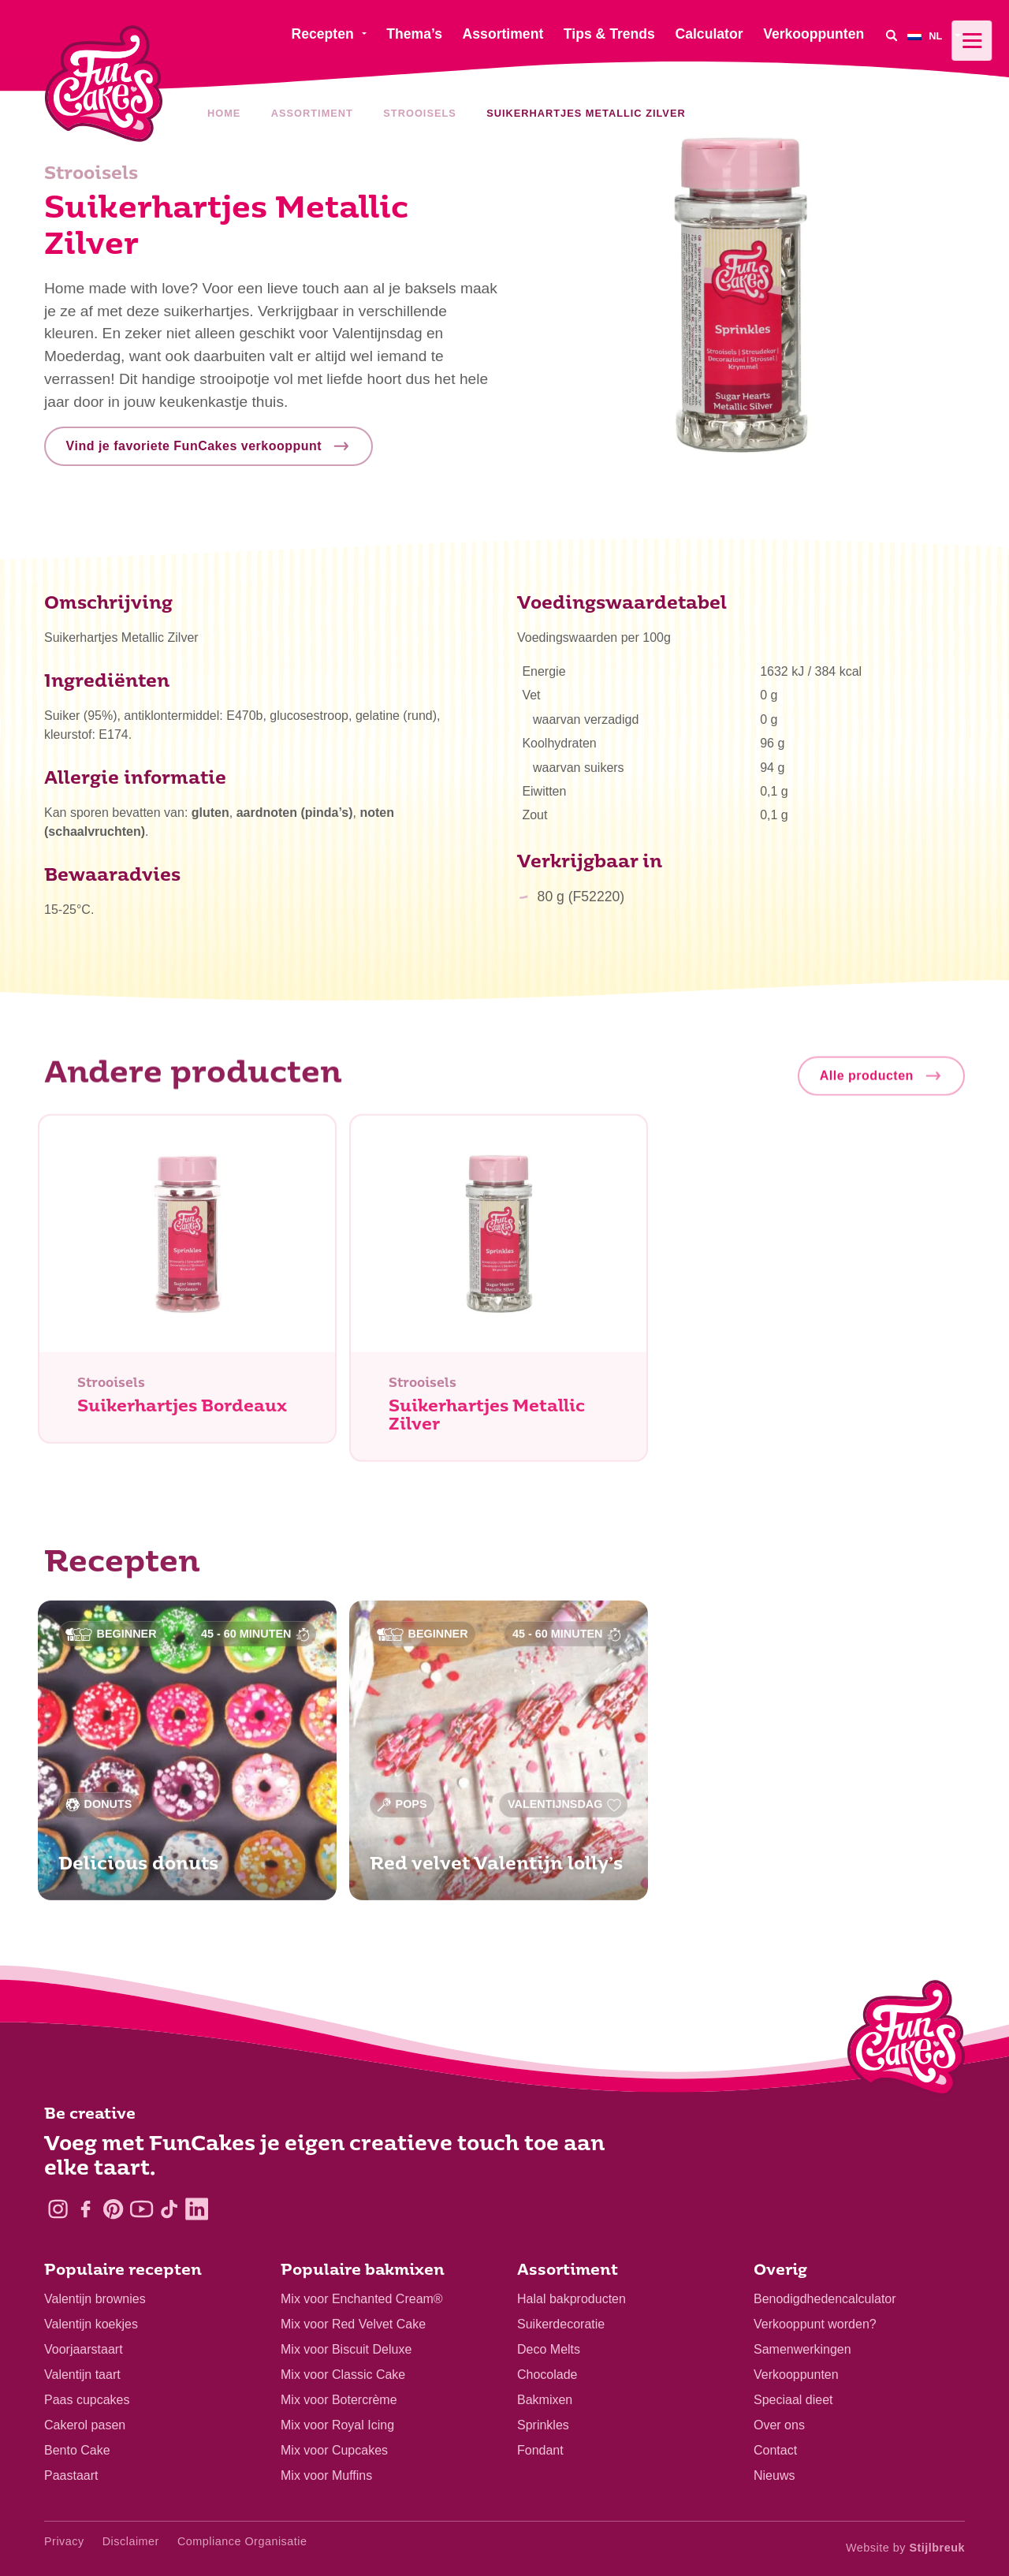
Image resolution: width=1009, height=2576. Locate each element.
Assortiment (312, 113)
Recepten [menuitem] (322, 34)
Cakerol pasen (84, 2425)
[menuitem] (936, 35)
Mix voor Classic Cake (343, 2374)
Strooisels (419, 113)
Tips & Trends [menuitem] (609, 34)
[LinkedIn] (196, 2209)
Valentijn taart (82, 2374)
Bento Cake (77, 2450)
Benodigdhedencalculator (825, 2299)
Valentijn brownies (95, 2299)
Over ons (779, 2425)
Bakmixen (544, 2399)
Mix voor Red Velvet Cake (353, 2324)
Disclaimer (130, 2541)
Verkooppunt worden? (815, 2324)
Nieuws (774, 2475)
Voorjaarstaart (83, 2349)
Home (223, 113)
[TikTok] (169, 2209)
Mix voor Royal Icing (337, 2425)
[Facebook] (85, 2209)
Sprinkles (543, 2425)
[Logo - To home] (906, 2041)
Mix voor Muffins (326, 2475)
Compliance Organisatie (242, 2541)
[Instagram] (58, 2209)
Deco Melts (548, 2349)
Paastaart (71, 2475)
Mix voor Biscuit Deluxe (346, 2349)
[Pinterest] (113, 2209)
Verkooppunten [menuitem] (813, 34)
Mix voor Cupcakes (334, 2450)
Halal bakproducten (571, 2299)
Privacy (64, 2541)
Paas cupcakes (87, 2399)
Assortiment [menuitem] (503, 34)
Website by (905, 2547)
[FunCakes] (103, 84)
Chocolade (547, 2374)
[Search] (892, 35)
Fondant (540, 2450)
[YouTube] (141, 2209)
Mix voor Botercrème (339, 2399)
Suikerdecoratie (561, 2324)
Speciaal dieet (793, 2399)
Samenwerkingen (802, 2349)
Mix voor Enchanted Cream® (362, 2299)
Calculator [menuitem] (709, 34)
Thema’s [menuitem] (414, 34)
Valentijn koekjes (91, 2324)
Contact (775, 2450)
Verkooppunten (796, 2374)
